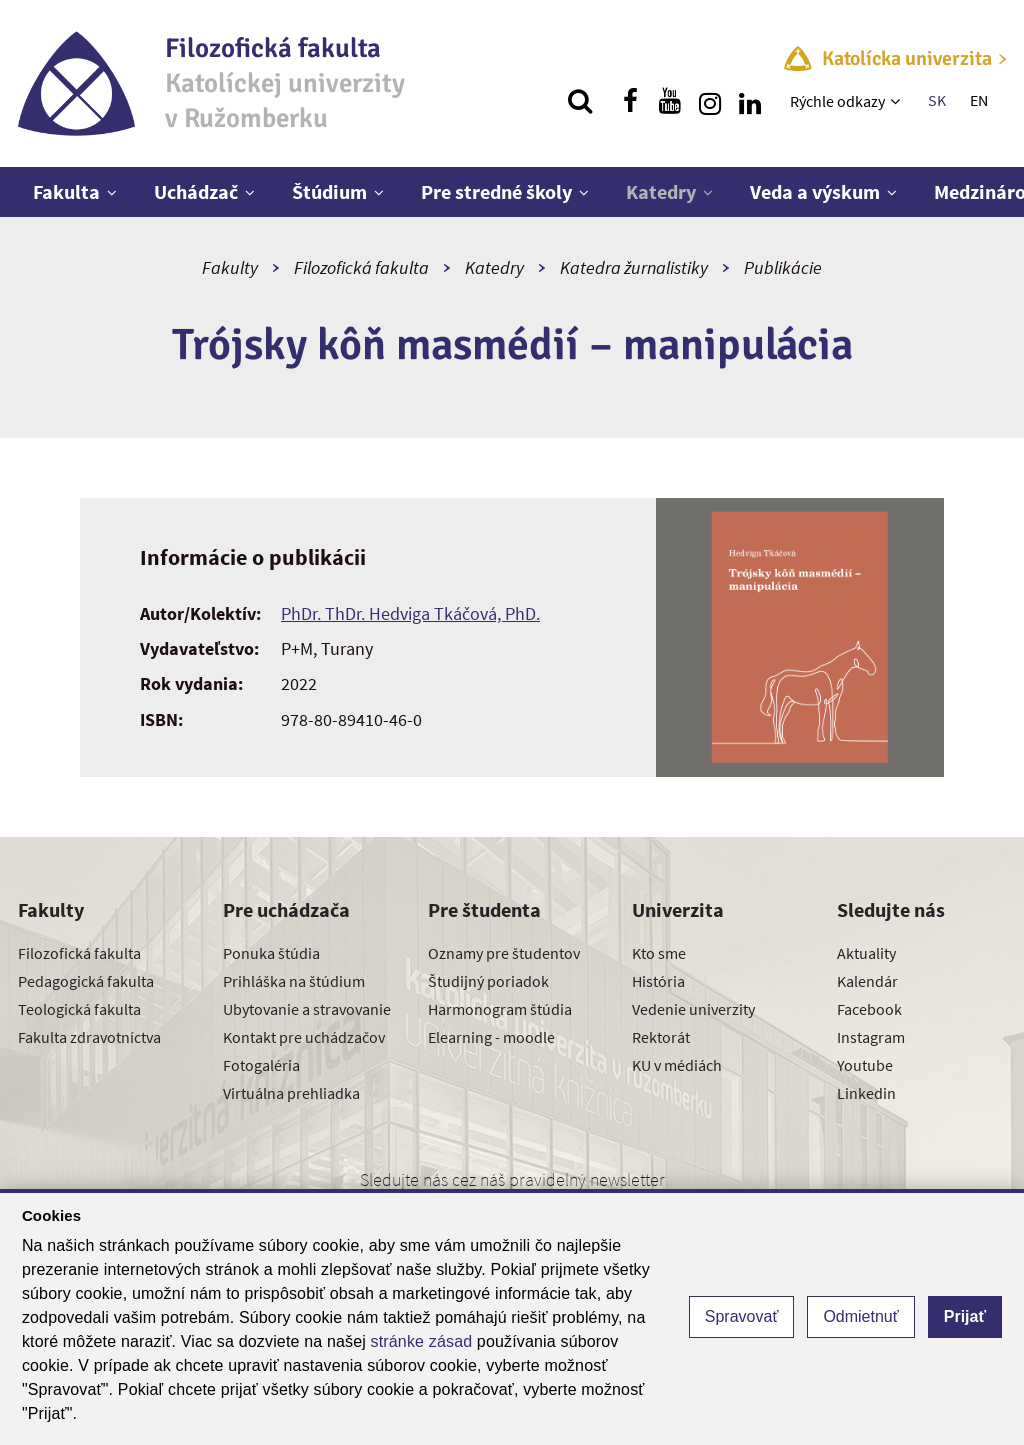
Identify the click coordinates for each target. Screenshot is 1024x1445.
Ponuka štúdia (271, 953)
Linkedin (866, 1093)
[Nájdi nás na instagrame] (710, 101)
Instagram (871, 1037)
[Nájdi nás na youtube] (670, 101)
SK (937, 100)
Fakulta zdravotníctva (89, 1037)
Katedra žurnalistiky (634, 267)
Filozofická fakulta (361, 267)
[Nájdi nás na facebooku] (630, 101)
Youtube (865, 1065)
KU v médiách (677, 1065)
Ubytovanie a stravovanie (307, 1009)
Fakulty (230, 267)
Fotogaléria (261, 1065)
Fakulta (66, 191)
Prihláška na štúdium (294, 981)
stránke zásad (422, 1341)
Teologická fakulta (79, 1009)
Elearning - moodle (491, 1037)
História (658, 981)
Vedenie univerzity (693, 1009)
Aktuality (866, 953)
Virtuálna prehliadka (291, 1093)
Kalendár (867, 981)
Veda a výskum (815, 191)
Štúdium (329, 191)
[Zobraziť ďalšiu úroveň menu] (897, 101)
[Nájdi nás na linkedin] (750, 101)
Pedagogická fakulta (86, 981)
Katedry (661, 191)
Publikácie (783, 267)
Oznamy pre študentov (504, 953)
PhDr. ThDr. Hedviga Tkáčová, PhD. (410, 613)
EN (979, 100)
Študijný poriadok (488, 981)
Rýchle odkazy (837, 101)
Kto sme (659, 953)
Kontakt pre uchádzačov (304, 1037)
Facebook (869, 1009)
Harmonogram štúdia (500, 1009)
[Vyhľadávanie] (580, 101)
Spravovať (742, 1316)
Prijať (965, 1316)
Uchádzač (196, 191)
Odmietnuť (860, 1316)
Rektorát (661, 1037)
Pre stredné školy (496, 191)
